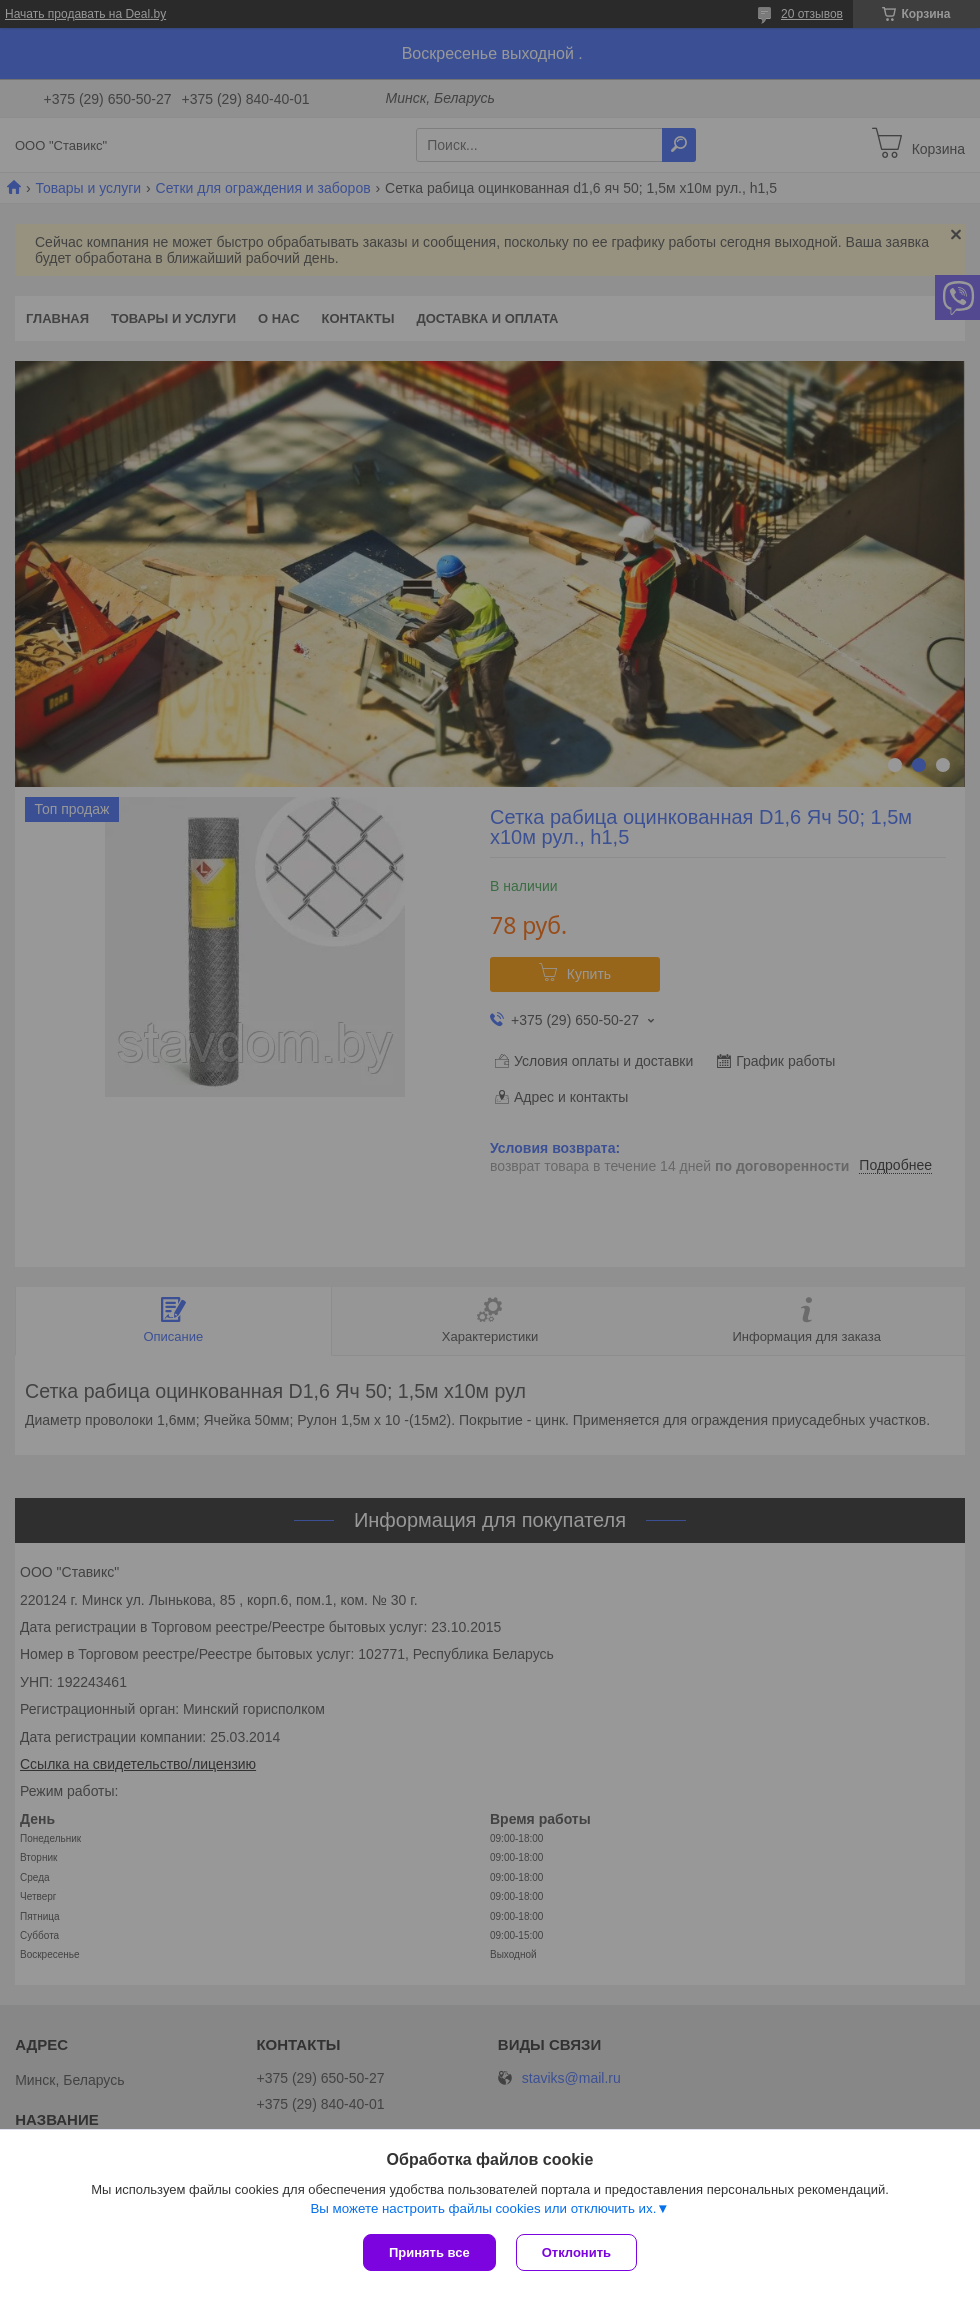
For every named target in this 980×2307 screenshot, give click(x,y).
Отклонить (576, 2252)
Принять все (429, 2252)
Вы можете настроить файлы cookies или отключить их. (483, 2208)
